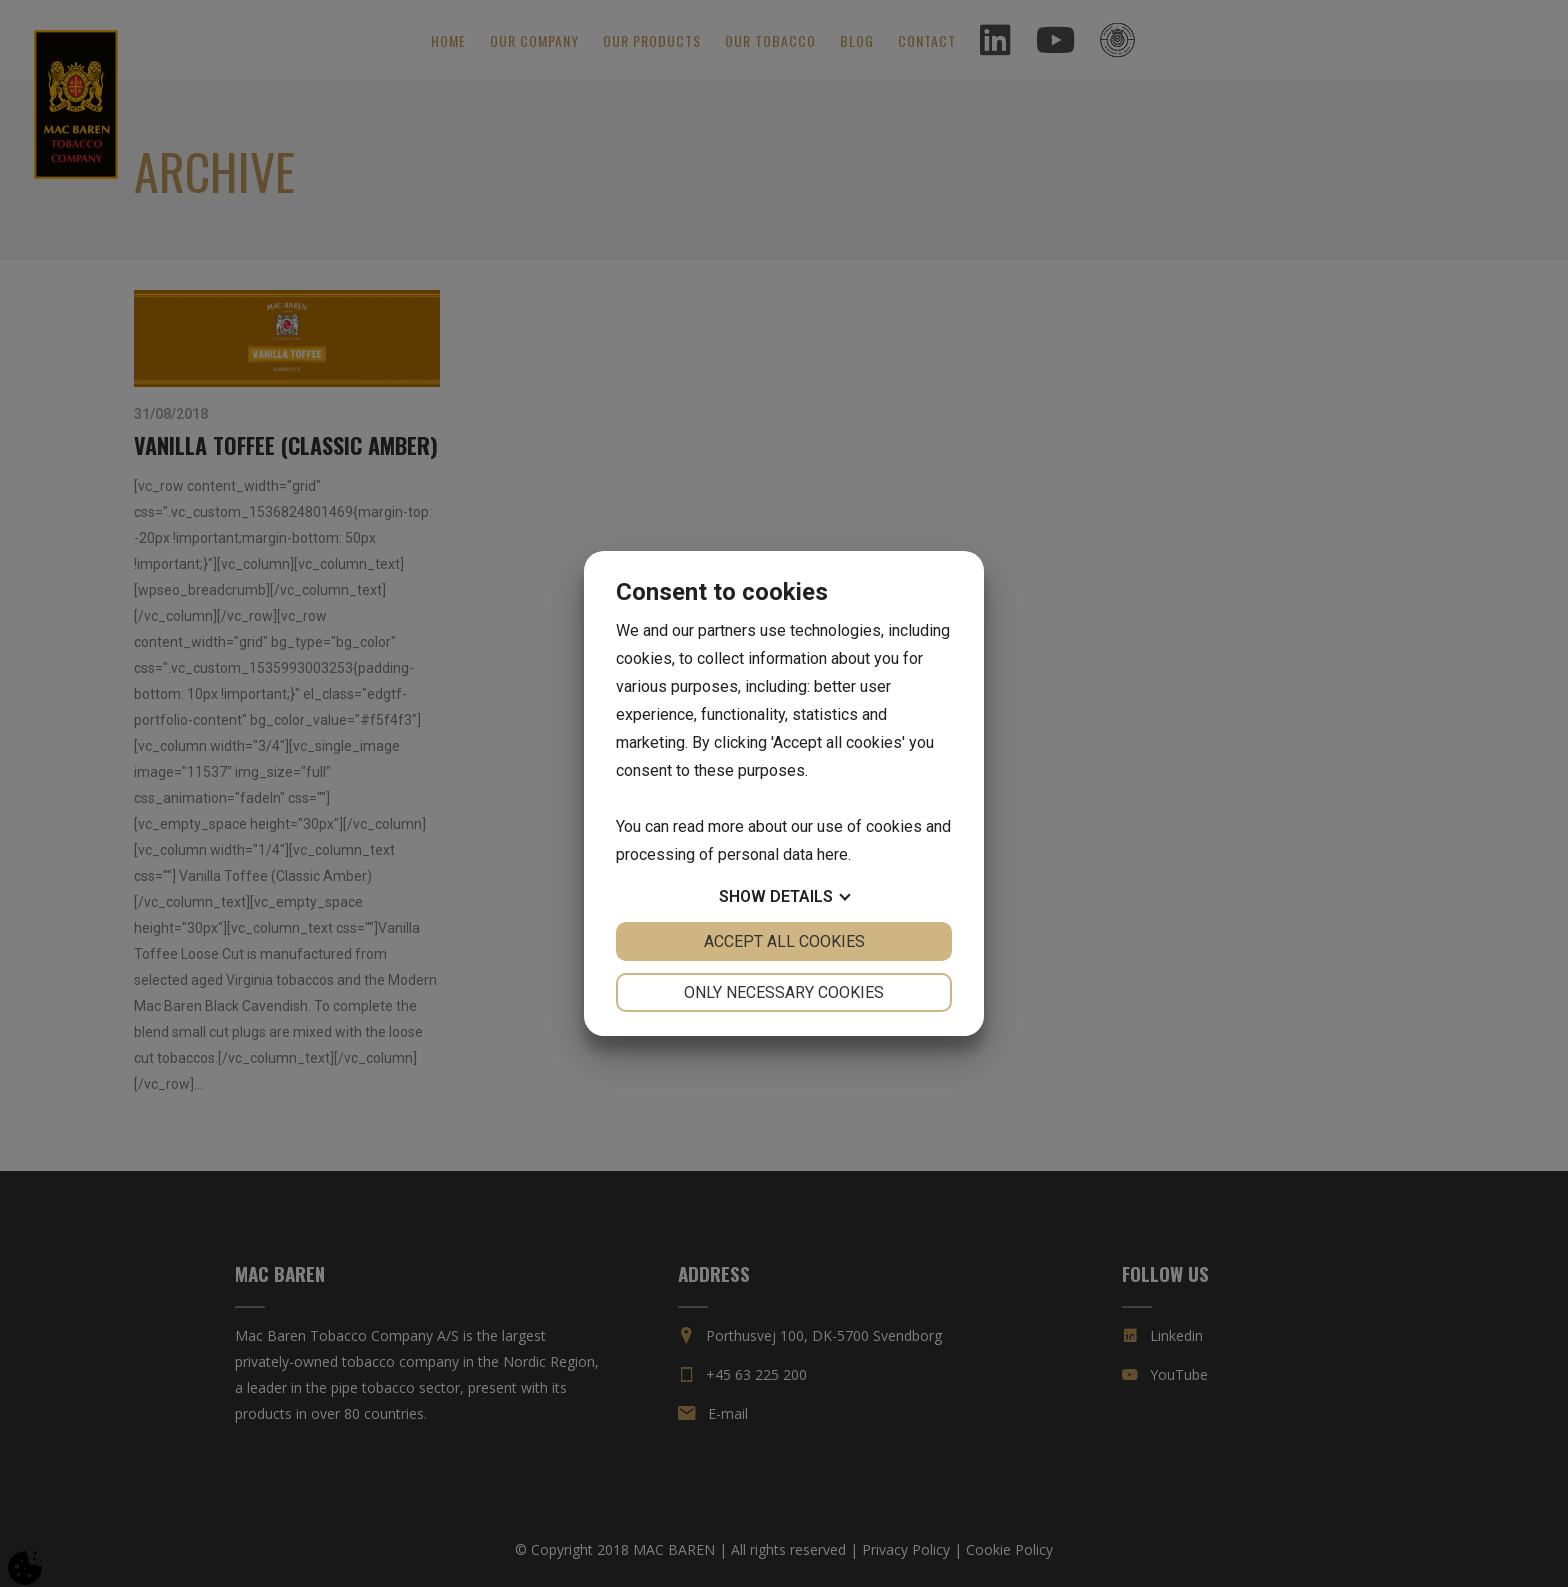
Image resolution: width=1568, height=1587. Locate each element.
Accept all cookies (784, 941)
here (832, 854)
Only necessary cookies (784, 992)
